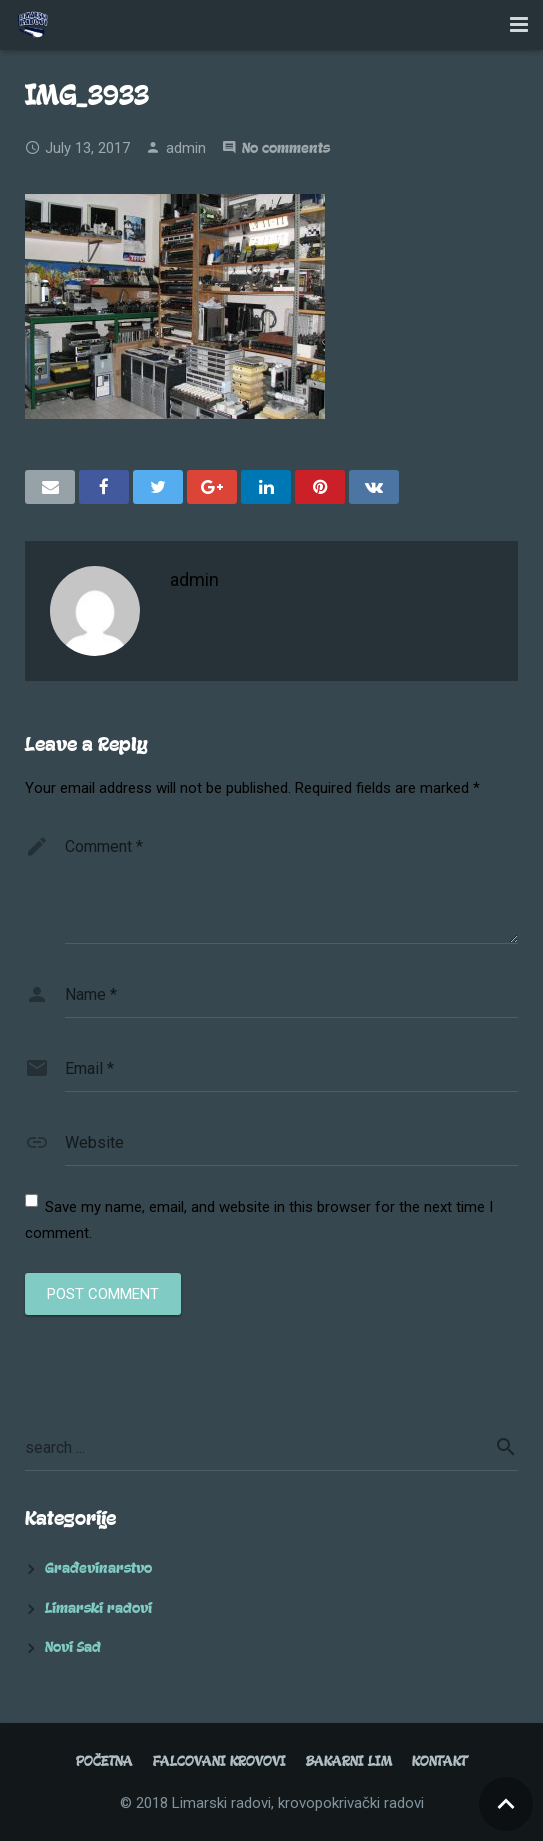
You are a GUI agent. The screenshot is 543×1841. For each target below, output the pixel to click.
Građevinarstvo (98, 1568)
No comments (286, 148)
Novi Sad (73, 1647)
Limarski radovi (98, 1608)
